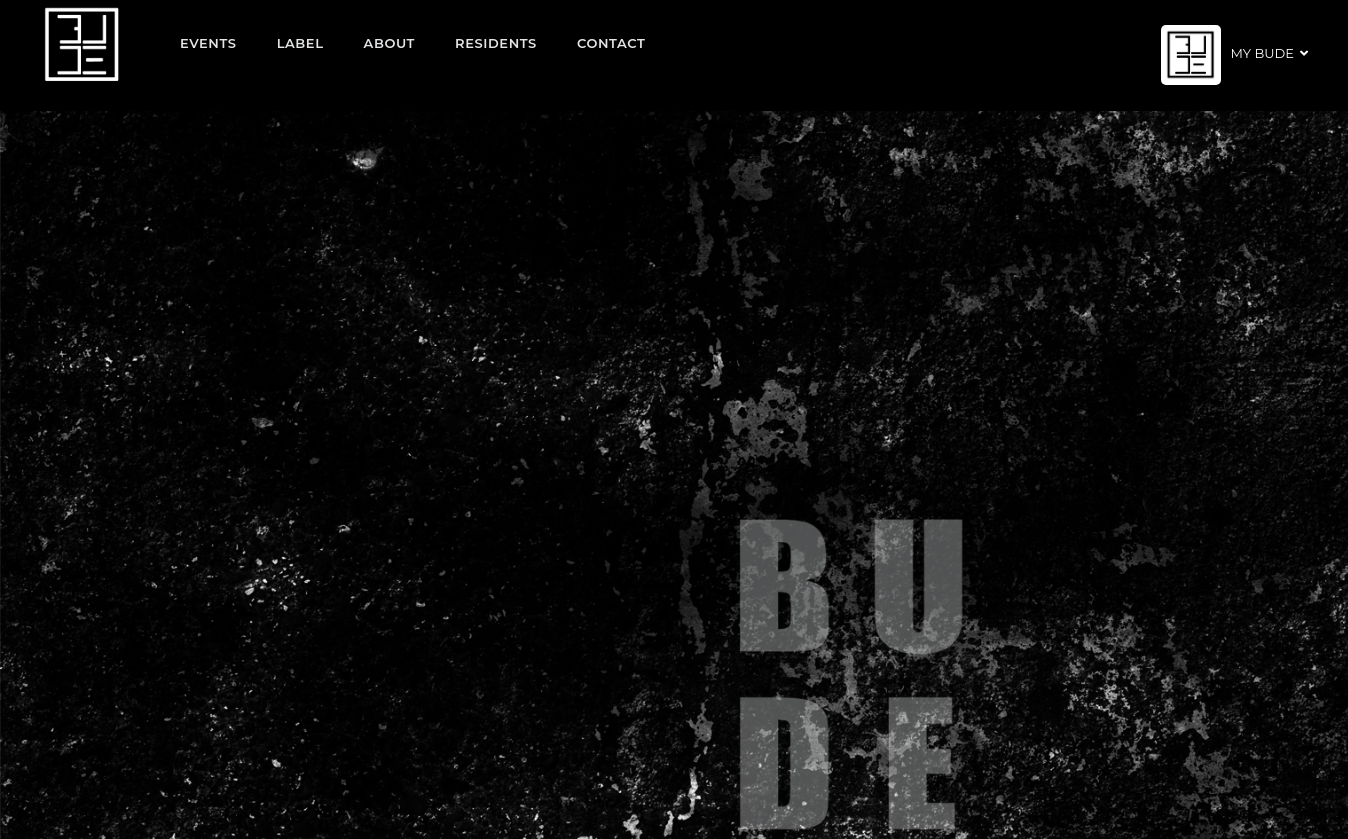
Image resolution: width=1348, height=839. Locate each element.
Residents (496, 43)
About (390, 43)
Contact (611, 43)
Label (300, 43)
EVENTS (208, 43)
